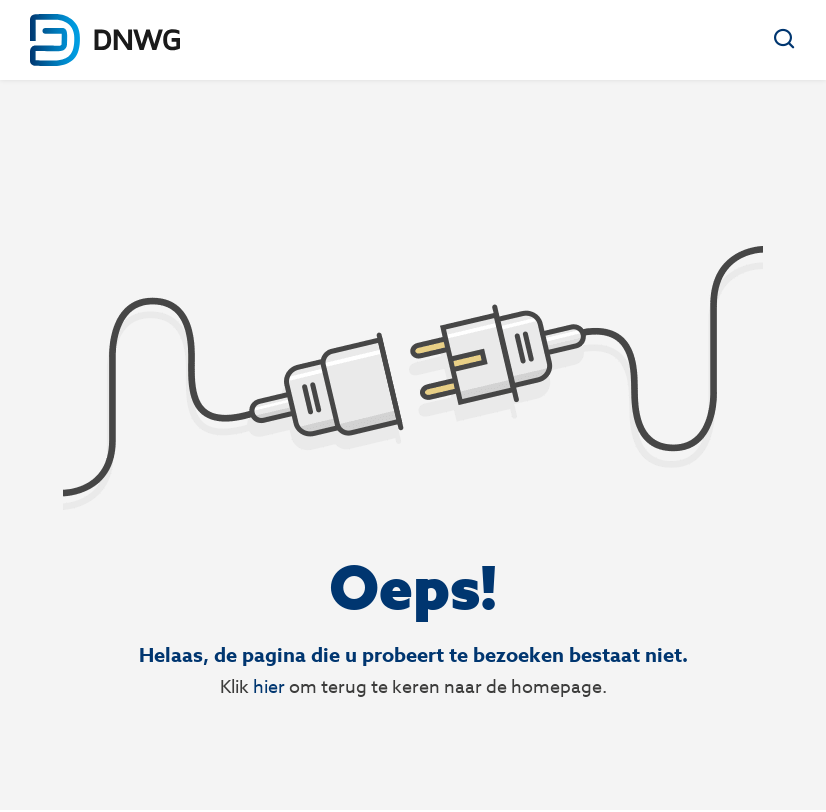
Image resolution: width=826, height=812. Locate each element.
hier (269, 686)
